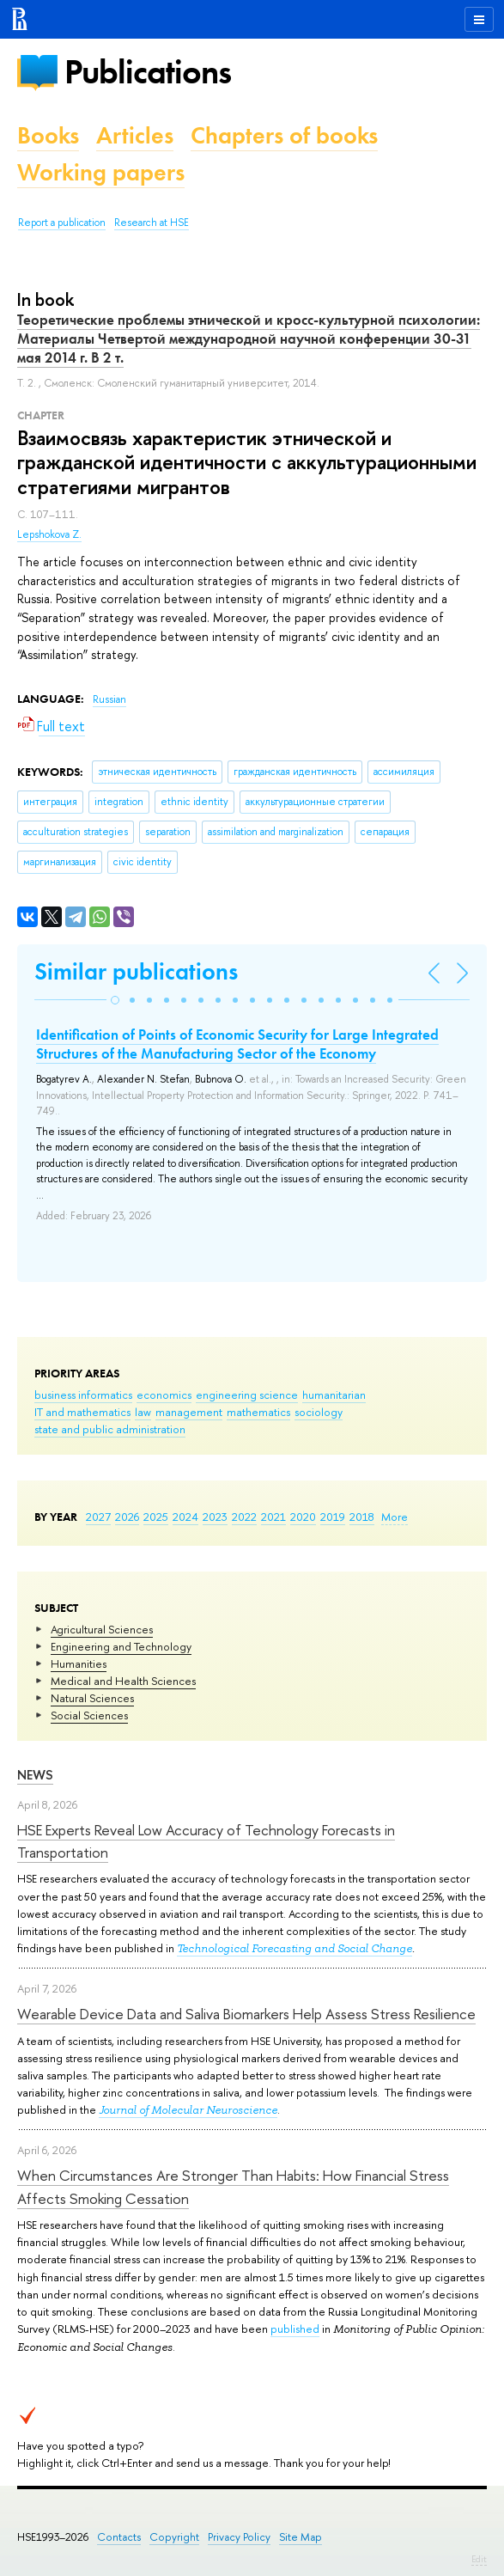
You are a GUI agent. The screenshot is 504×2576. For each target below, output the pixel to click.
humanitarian (334, 1394)
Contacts (119, 2537)
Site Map (300, 2537)
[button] (115, 1000)
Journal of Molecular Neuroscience (188, 2110)
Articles (134, 135)
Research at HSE (151, 222)
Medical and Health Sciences (123, 1680)
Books (48, 135)
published (294, 2328)
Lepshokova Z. (49, 534)
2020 (303, 1516)
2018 (361, 1516)
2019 (332, 1516)
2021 (273, 1516)
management (188, 1411)
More (394, 1516)
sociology (319, 1411)
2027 (98, 1516)
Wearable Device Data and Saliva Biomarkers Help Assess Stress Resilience (246, 2014)
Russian (109, 699)
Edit (479, 2559)
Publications (147, 72)
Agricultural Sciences (102, 1629)
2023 (215, 1516)
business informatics (83, 1394)
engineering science (247, 1394)
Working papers (101, 172)
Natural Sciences (92, 1698)
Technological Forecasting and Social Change (294, 1948)
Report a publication (62, 222)
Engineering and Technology (121, 1646)
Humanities (78, 1663)
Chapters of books (284, 135)
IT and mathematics (82, 1411)
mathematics (258, 1411)
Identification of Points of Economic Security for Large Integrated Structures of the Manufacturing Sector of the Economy (237, 1044)
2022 (244, 1516)
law (143, 1411)
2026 (127, 1516)
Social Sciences (89, 1715)
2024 (185, 1516)
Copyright (174, 2537)
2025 (155, 1516)
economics (164, 1394)
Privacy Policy (239, 2537)
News (35, 1775)
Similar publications (136, 971)
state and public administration (109, 1429)
